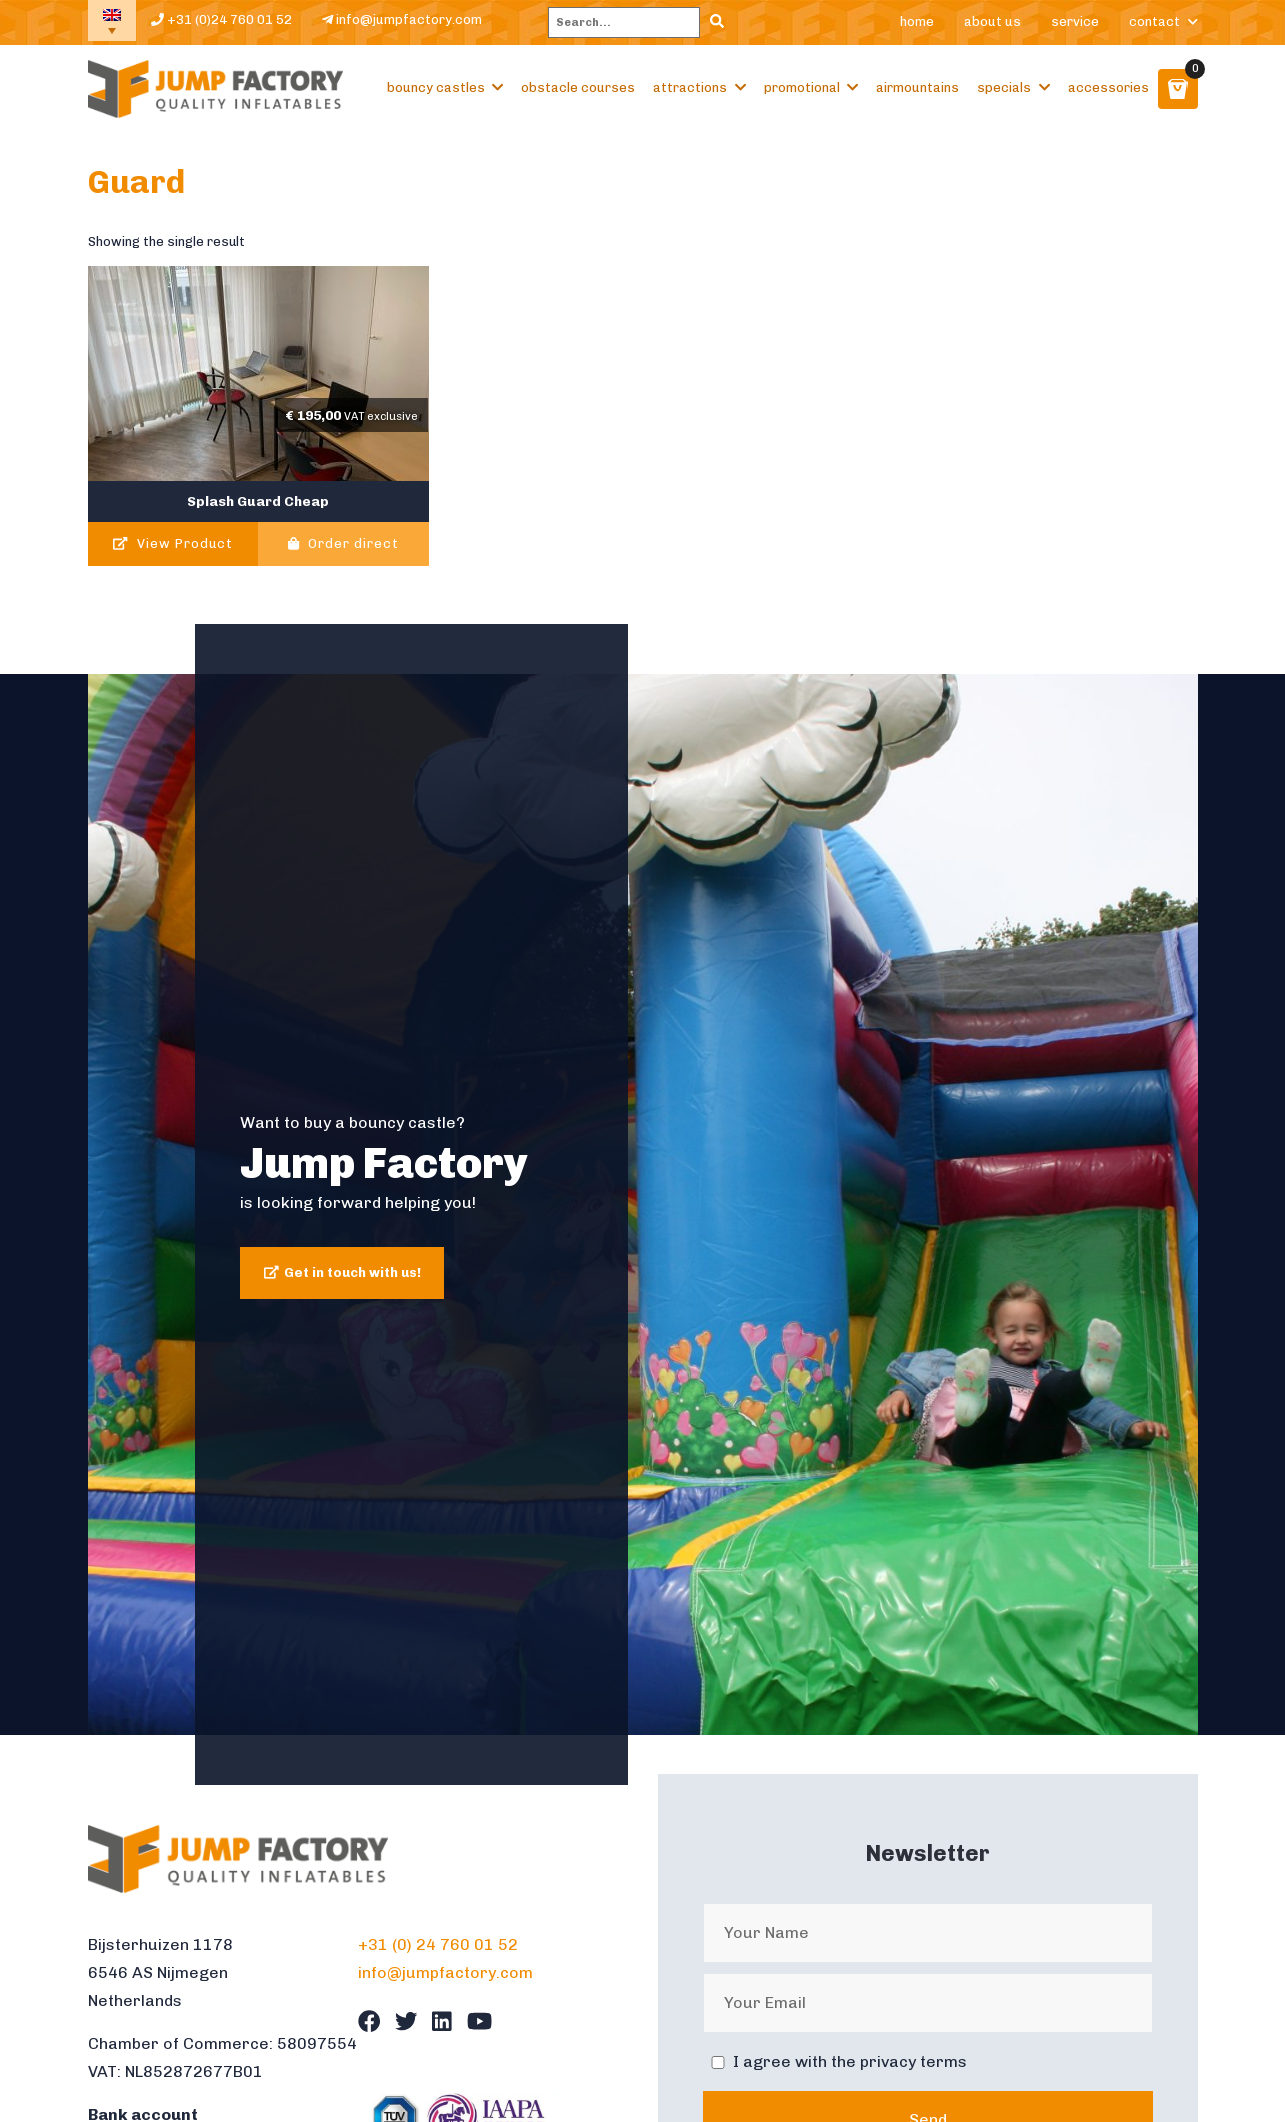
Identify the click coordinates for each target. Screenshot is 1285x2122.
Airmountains (917, 87)
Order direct (343, 543)
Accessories (1108, 87)
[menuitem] (112, 20)
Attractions (690, 87)
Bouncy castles (436, 87)
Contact (1154, 21)
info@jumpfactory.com (402, 19)
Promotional (802, 87)
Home (917, 21)
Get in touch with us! (352, 1272)
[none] (112, 20)
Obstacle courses (578, 87)
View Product (172, 543)
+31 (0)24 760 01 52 (221, 19)
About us (992, 21)
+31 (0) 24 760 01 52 (438, 1944)
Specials (1004, 87)
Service (1075, 21)
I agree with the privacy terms (850, 2061)
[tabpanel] (643, 1204)
